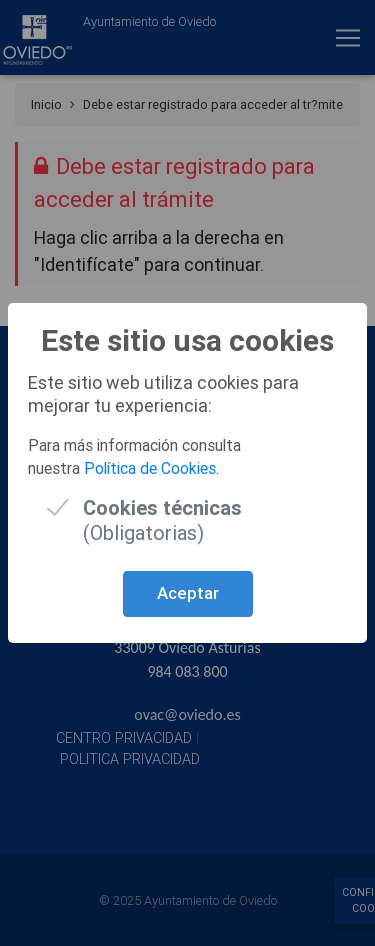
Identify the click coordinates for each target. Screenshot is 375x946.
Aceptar (188, 593)
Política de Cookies (150, 468)
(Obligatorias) (162, 507)
